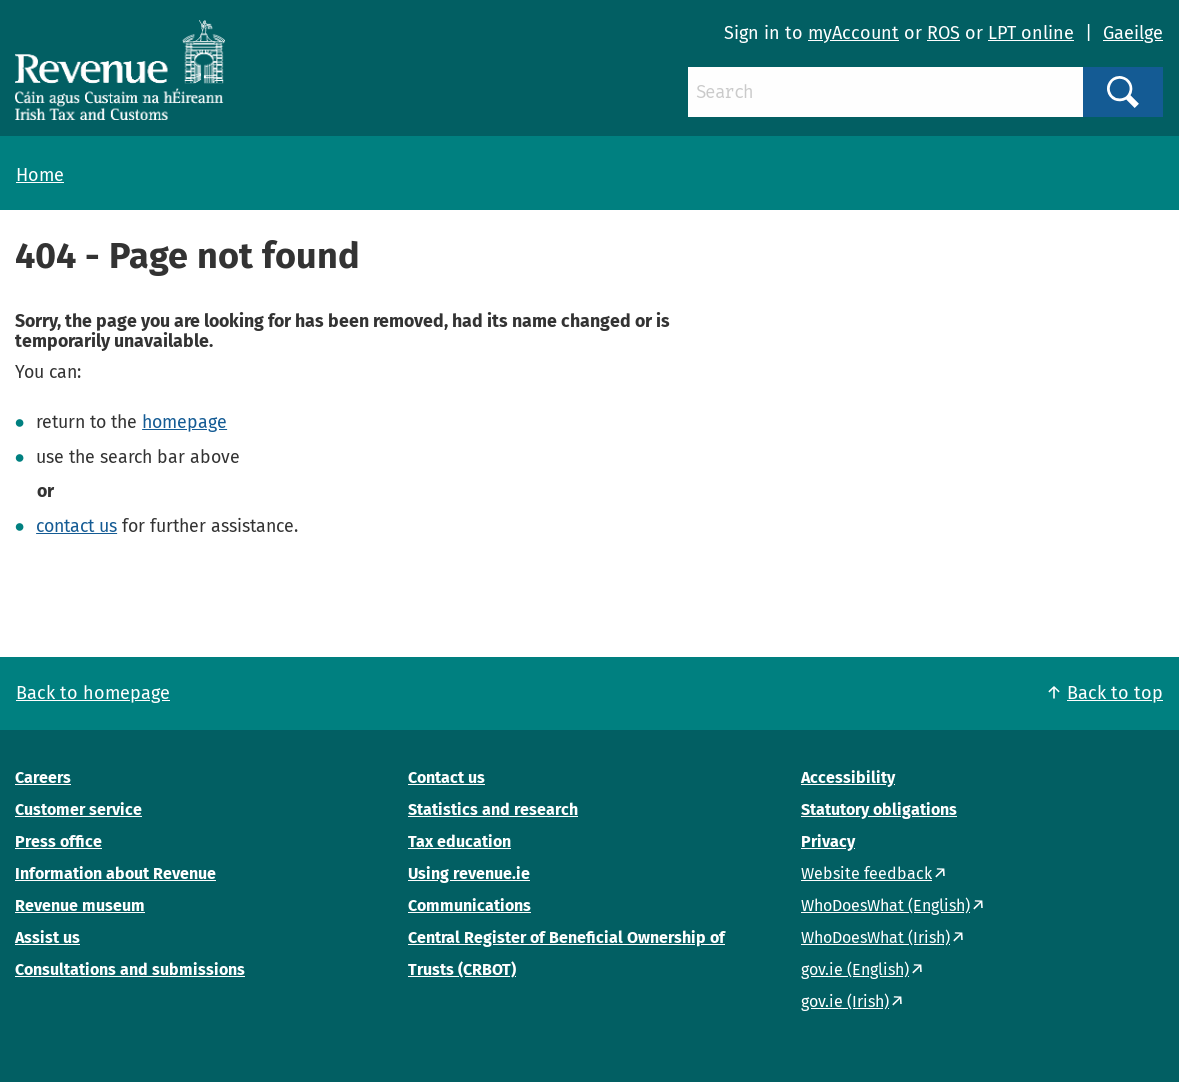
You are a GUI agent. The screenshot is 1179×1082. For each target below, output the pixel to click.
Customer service (78, 809)
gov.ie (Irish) (845, 1001)
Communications (469, 905)
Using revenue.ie (469, 873)
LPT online (1031, 33)
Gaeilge (1133, 33)
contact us (76, 526)
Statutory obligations (879, 809)
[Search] (885, 92)
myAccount (853, 33)
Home (40, 175)
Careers (43, 777)
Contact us (446, 777)
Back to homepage (93, 693)
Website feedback (866, 873)
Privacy (828, 841)
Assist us (47, 937)
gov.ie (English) (855, 969)
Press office (58, 841)
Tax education (459, 841)
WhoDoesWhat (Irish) (875, 937)
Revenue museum (80, 905)
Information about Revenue (115, 873)
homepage (184, 422)
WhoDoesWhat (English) (885, 905)
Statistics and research (493, 809)
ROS (943, 33)
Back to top (1115, 693)
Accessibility (848, 777)
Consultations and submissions (130, 969)
